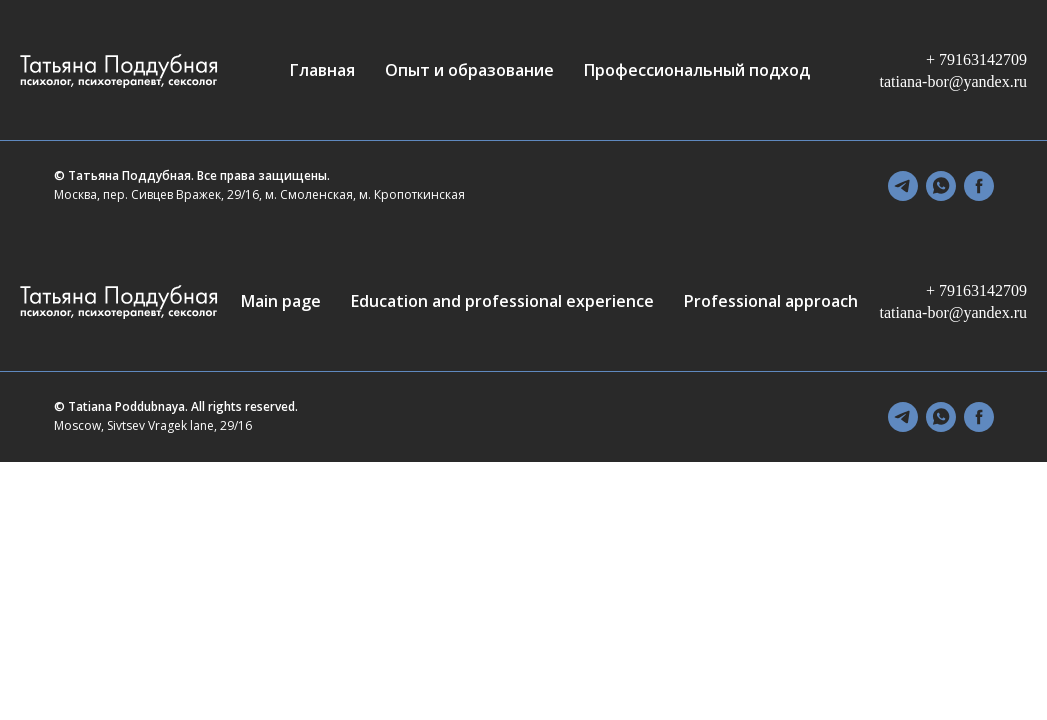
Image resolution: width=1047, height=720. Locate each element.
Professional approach (771, 301)
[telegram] (903, 186)
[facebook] (979, 186)
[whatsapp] (941, 186)
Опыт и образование (469, 70)
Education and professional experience (502, 301)
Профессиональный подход (697, 70)
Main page (281, 301)
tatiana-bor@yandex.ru (953, 81)
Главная (322, 70)
